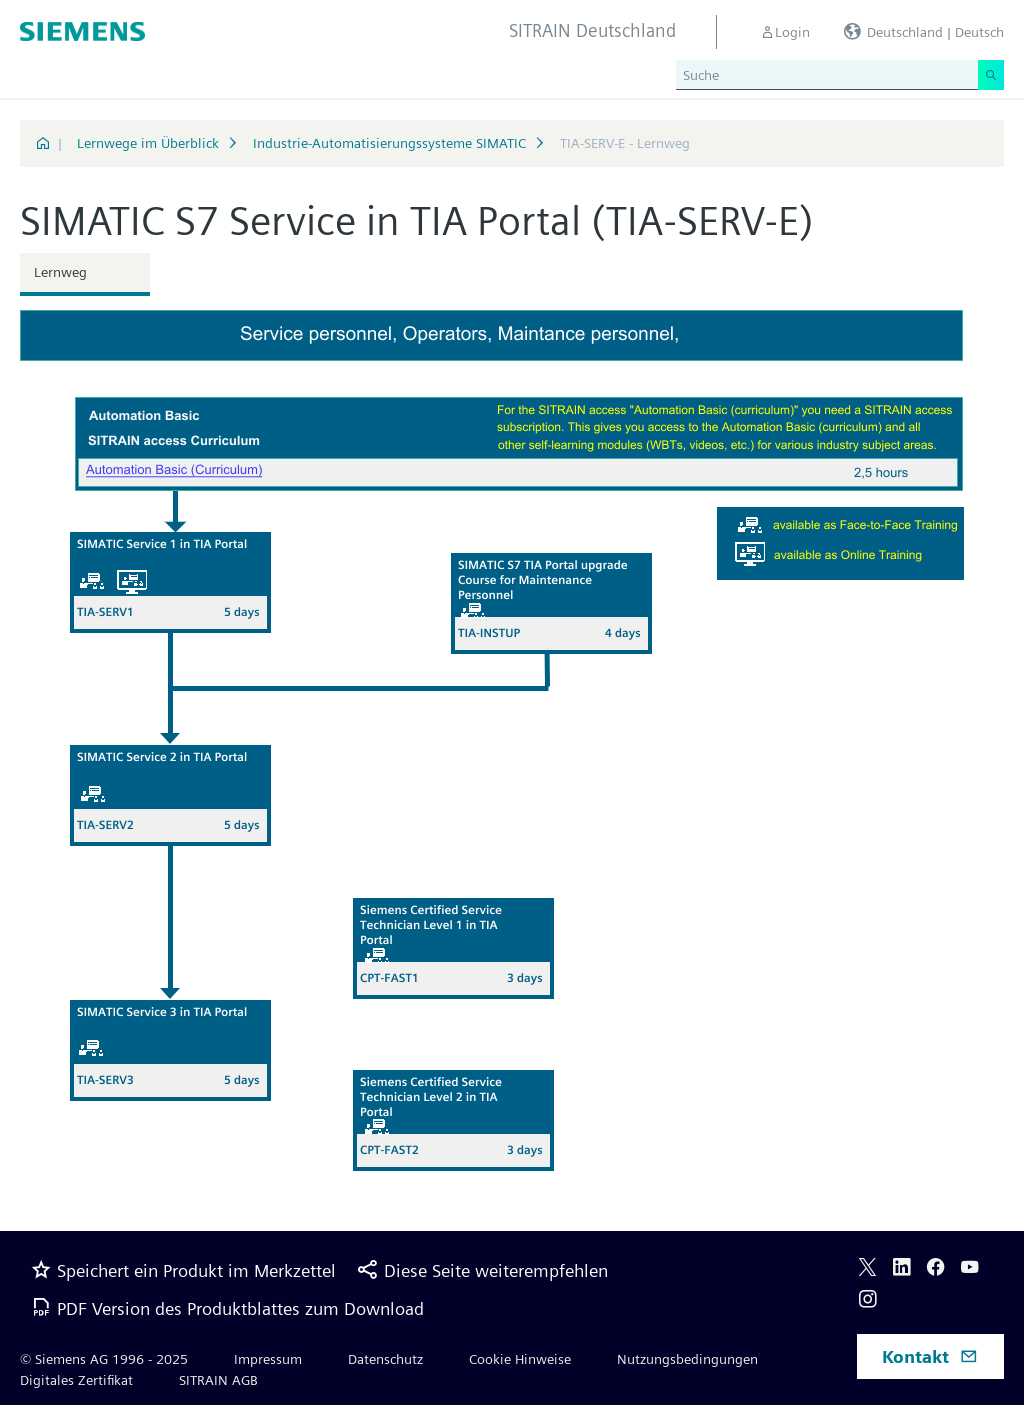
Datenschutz (385, 1359)
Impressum (268, 1359)
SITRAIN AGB (218, 1380)
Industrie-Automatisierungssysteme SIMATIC (389, 143)
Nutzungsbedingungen (687, 1359)
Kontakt (930, 1356)
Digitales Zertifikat (76, 1380)
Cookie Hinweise (520, 1359)
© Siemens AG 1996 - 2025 (104, 1359)
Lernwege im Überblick (148, 143)
